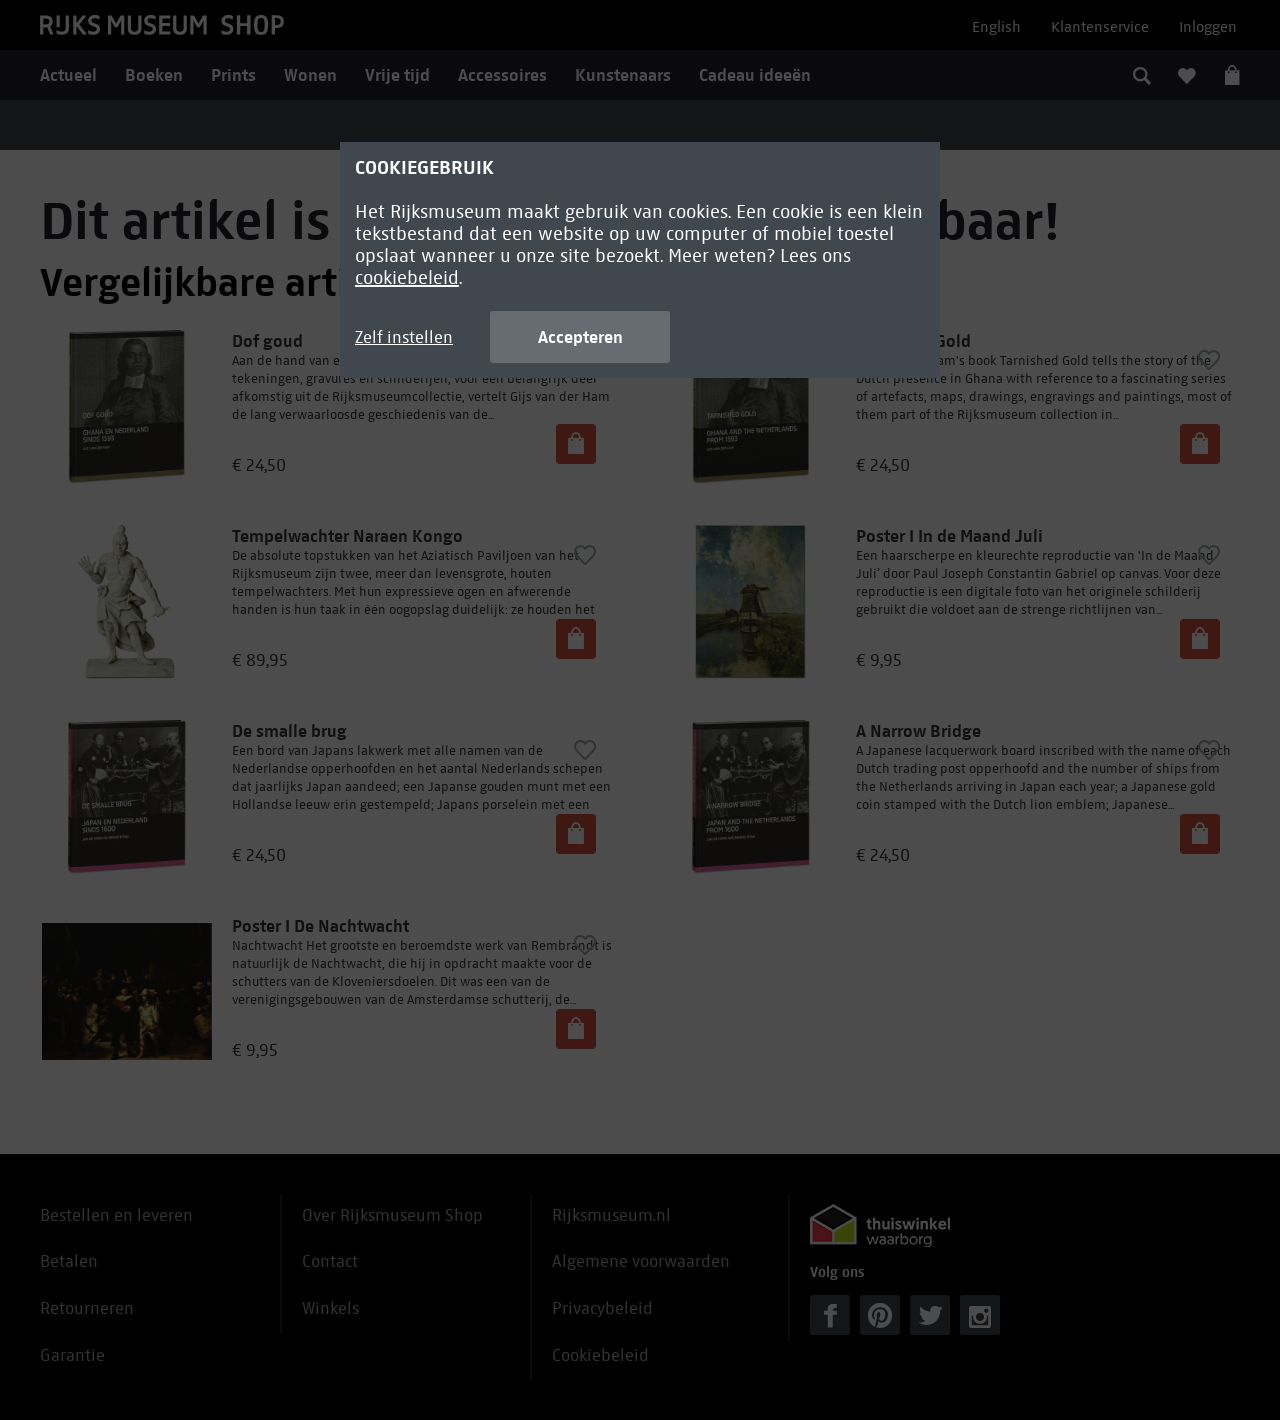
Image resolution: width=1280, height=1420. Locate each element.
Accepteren (580, 337)
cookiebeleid (407, 277)
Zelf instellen (404, 338)
